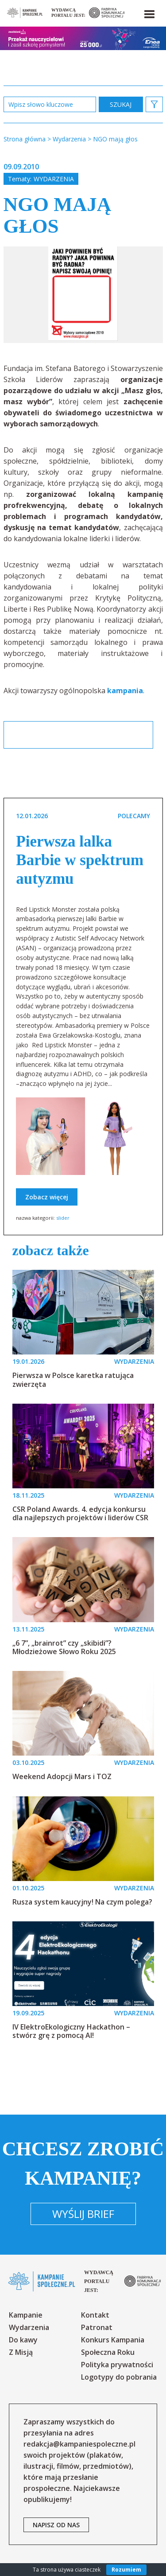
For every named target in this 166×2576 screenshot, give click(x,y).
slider (62, 1217)
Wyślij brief (83, 2213)
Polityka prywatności (117, 2364)
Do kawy (23, 2340)
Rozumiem (126, 2569)
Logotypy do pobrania (119, 2377)
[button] (149, 12)
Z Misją (21, 2352)
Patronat (96, 2327)
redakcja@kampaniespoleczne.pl (79, 2444)
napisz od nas (56, 2525)
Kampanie (25, 2315)
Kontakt (95, 2315)
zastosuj (121, 104)
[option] (83, 294)
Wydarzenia (54, 179)
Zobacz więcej (46, 1197)
